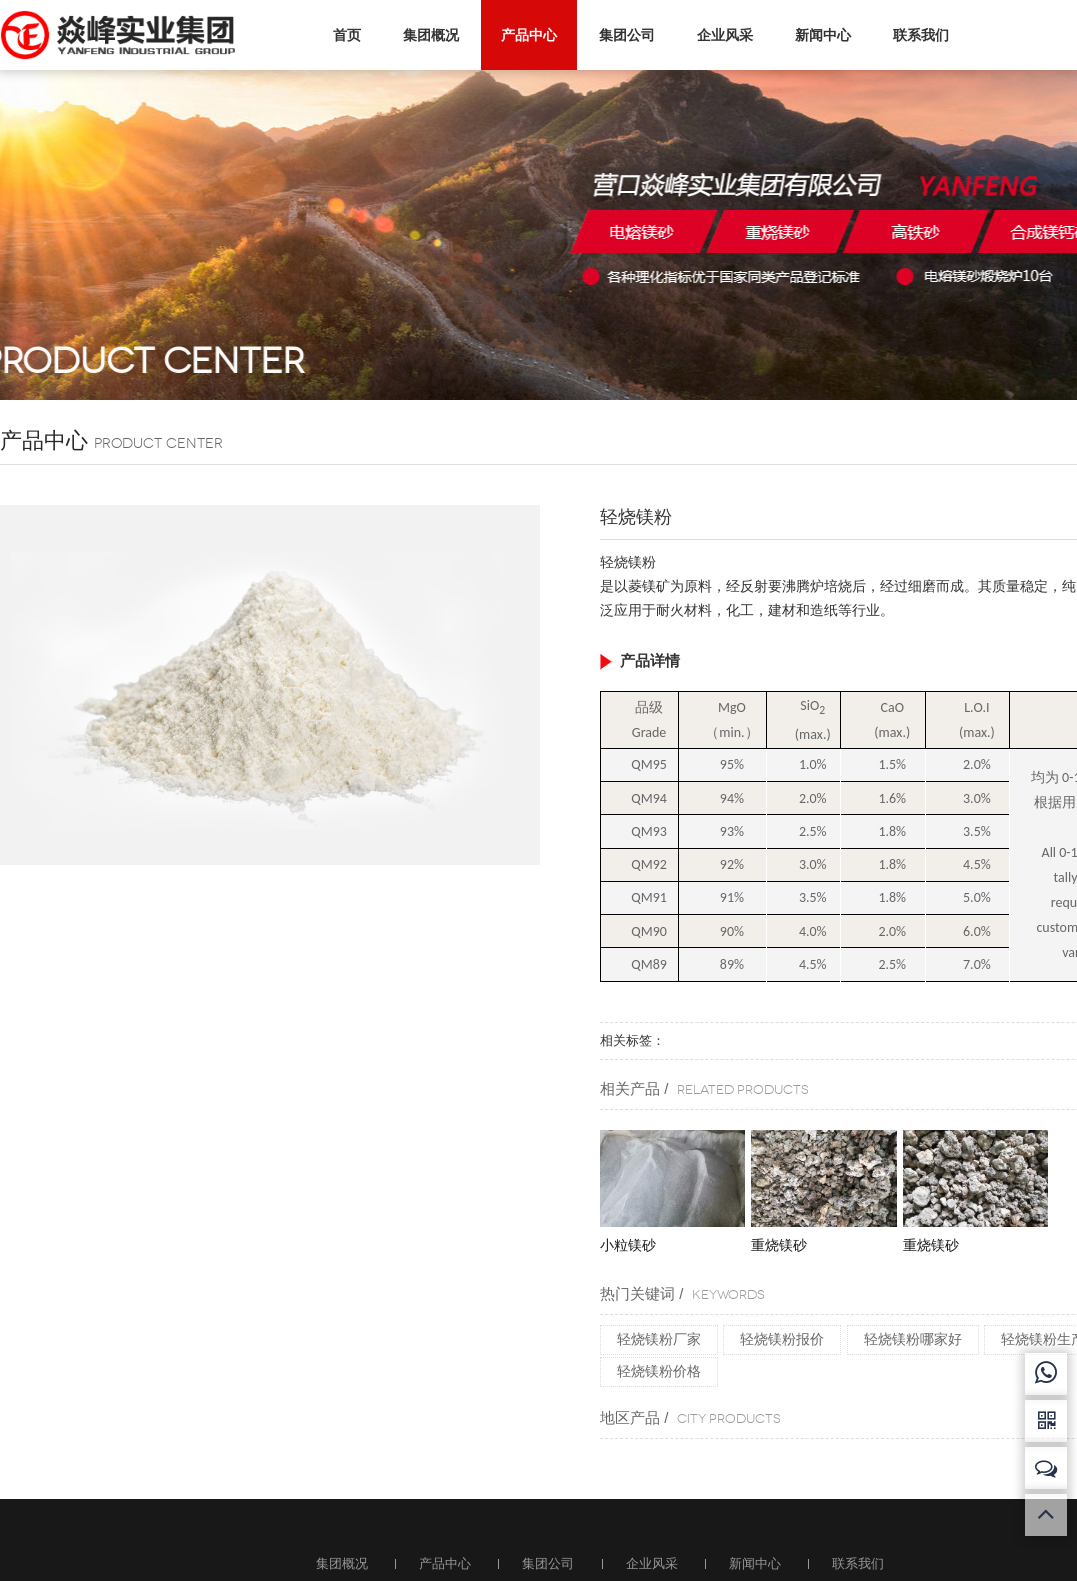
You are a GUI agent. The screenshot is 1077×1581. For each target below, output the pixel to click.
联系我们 (916, 35)
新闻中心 (818, 35)
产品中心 (524, 34)
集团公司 (622, 35)
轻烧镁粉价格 (659, 1371)
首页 (342, 34)
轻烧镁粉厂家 (659, 1339)
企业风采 (720, 35)
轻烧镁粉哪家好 (913, 1339)
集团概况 (426, 35)
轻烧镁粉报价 (782, 1339)
